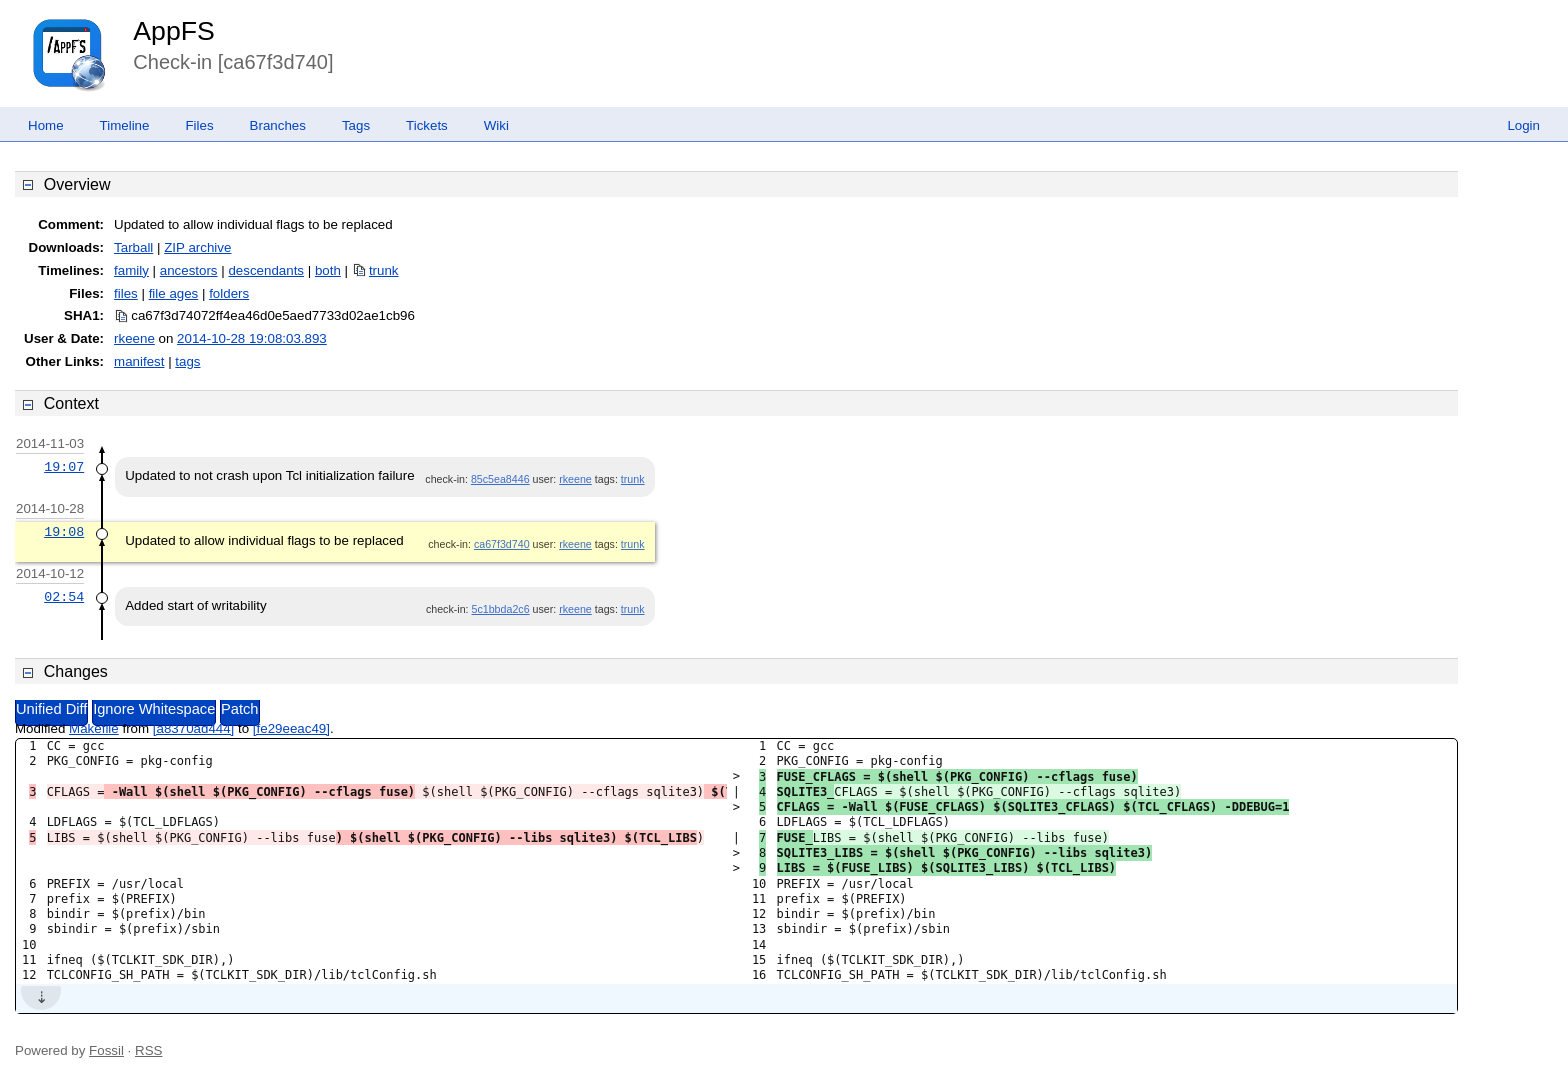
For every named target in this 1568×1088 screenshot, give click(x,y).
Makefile (94, 728)
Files (199, 125)
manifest (139, 361)
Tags (356, 125)
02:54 (64, 597)
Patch (239, 709)
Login (1523, 125)
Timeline (125, 125)
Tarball (133, 247)
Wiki (496, 125)
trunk (384, 270)
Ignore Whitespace (154, 709)
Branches (278, 125)
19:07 (64, 467)
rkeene (134, 338)
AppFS (174, 31)
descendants (266, 270)
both (328, 270)
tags (187, 361)
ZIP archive (197, 247)
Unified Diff (51, 709)
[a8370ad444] (194, 728)
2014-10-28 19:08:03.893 (252, 338)
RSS (148, 1050)
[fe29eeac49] (291, 728)
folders (229, 293)
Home (46, 125)
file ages (174, 293)
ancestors (189, 270)
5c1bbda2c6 (501, 609)
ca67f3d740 (502, 544)
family (131, 270)
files (126, 293)
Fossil (106, 1050)
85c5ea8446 (500, 479)
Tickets (427, 125)
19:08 (64, 532)
